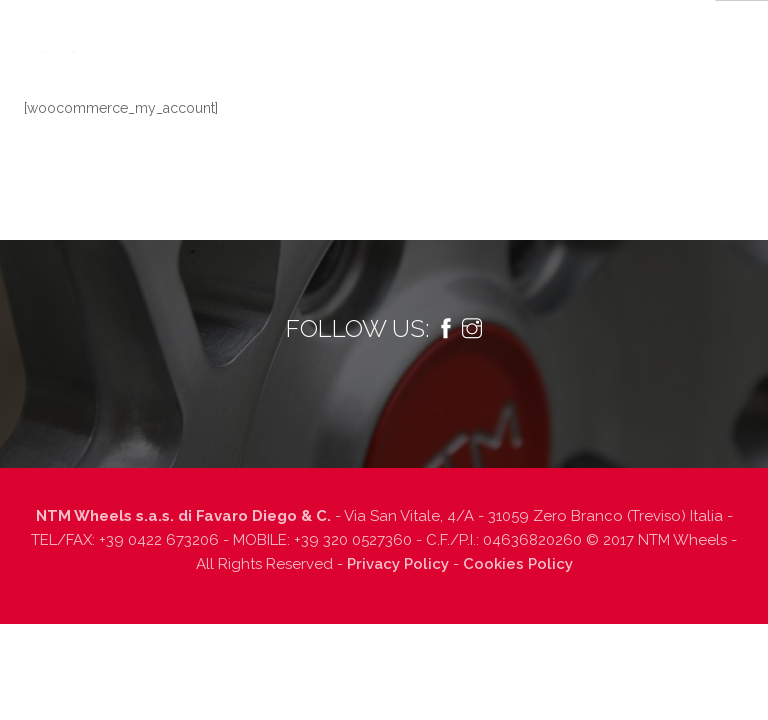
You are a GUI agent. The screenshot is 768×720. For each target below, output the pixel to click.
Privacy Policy (398, 564)
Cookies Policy (518, 564)
